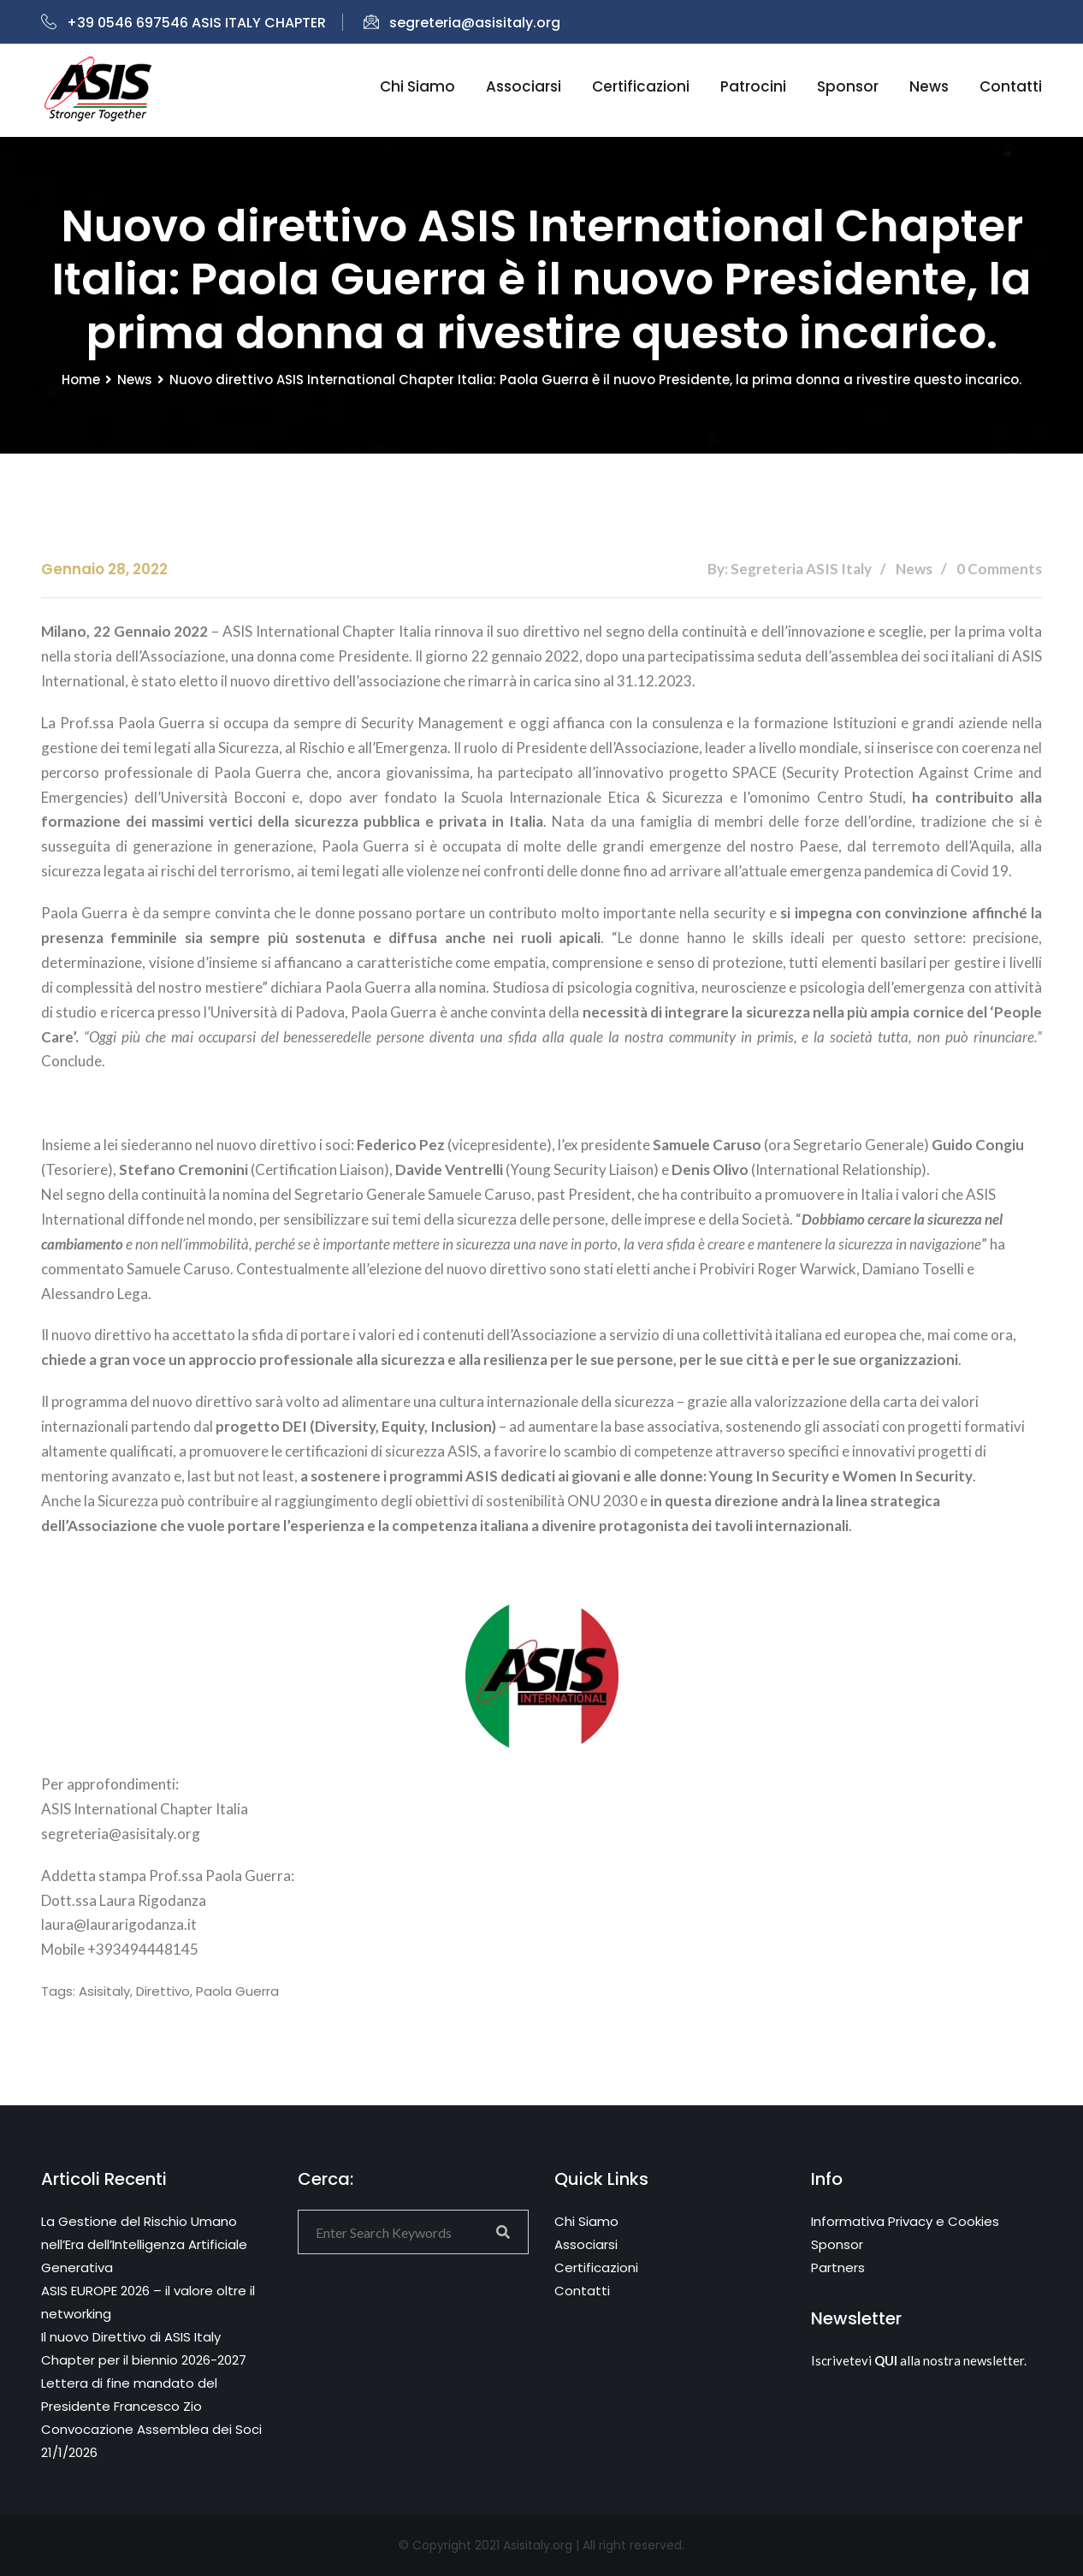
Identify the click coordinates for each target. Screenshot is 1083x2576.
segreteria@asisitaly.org (462, 23)
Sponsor (848, 86)
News (929, 86)
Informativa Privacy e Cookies (905, 2221)
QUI (885, 2360)
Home (81, 380)
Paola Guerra (237, 1991)
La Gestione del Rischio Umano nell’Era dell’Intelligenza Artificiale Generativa (144, 2244)
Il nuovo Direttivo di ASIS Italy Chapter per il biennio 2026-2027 (143, 2348)
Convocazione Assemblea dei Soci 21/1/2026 (151, 2440)
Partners (838, 2267)
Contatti (1010, 86)
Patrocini (753, 86)
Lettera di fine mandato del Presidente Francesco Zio (129, 2394)
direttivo (163, 1991)
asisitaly (104, 1991)
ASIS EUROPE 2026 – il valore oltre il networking (148, 2302)
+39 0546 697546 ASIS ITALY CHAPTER (183, 23)
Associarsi (523, 86)
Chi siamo (417, 86)
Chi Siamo (586, 2221)
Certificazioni (640, 86)
